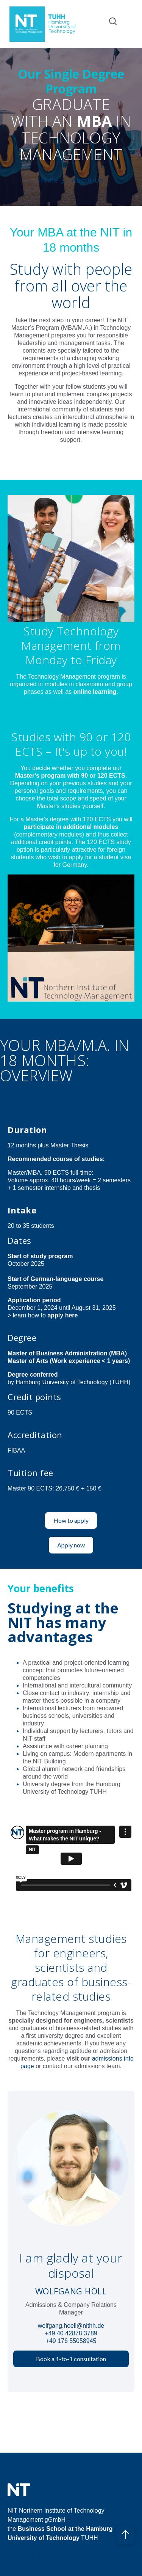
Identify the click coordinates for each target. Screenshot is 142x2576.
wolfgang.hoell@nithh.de (71, 2325)
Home (48, 180)
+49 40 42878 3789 (71, 2333)
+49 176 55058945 (71, 2341)
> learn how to (43, 1315)
